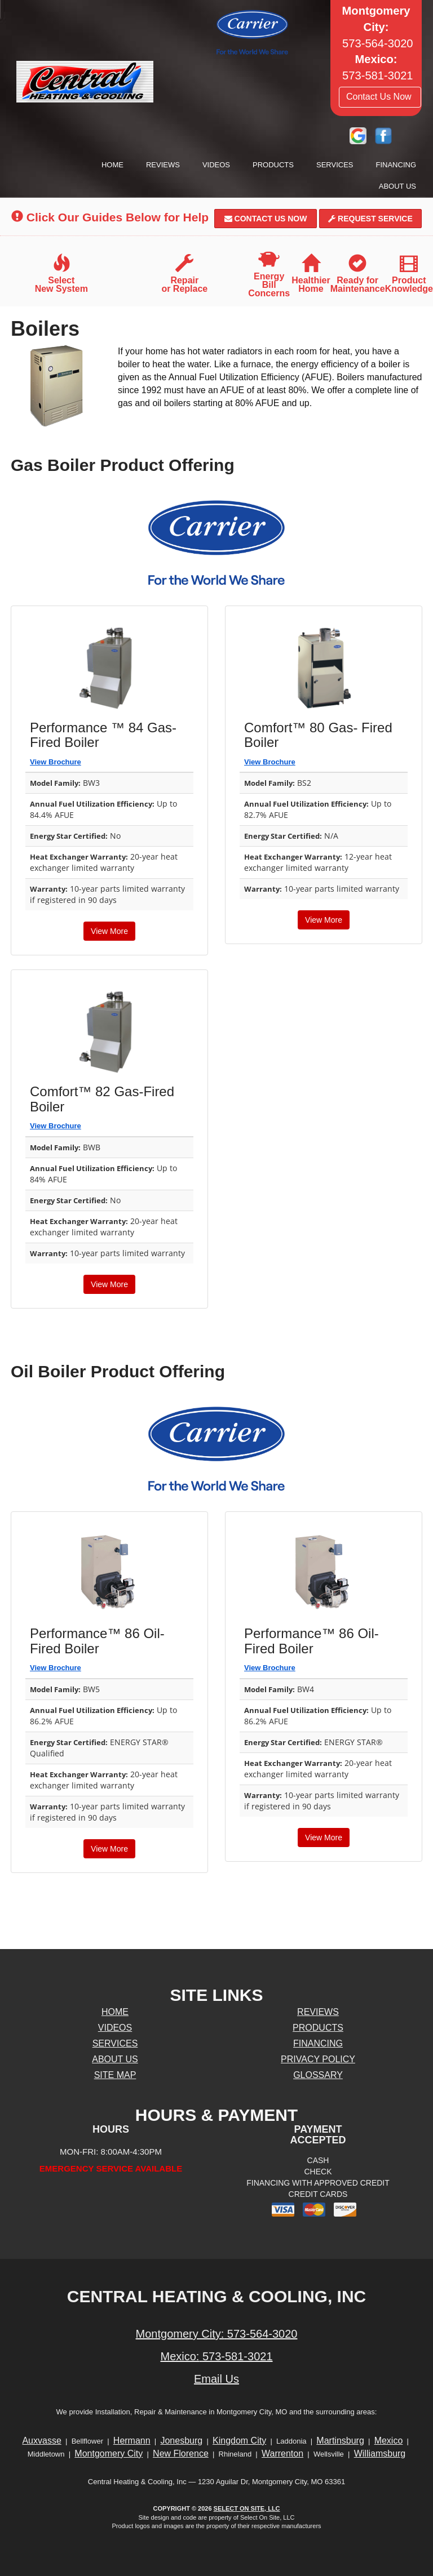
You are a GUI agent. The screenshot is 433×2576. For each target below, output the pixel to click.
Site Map (115, 2075)
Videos (216, 165)
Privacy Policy (318, 2059)
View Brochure (55, 762)
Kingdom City (239, 2440)
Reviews (163, 165)
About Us (397, 186)
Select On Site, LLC (247, 2508)
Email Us (216, 2379)
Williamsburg (380, 2453)
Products (273, 165)
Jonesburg (181, 2440)
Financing (396, 165)
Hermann (132, 2440)
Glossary (318, 2075)
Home (112, 165)
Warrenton (282, 2453)
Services (335, 165)
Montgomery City (108, 2453)
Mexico (388, 2440)
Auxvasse (41, 2440)
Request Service (370, 218)
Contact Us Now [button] (380, 96)
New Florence (181, 2453)
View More (109, 931)
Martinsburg (340, 2440)
